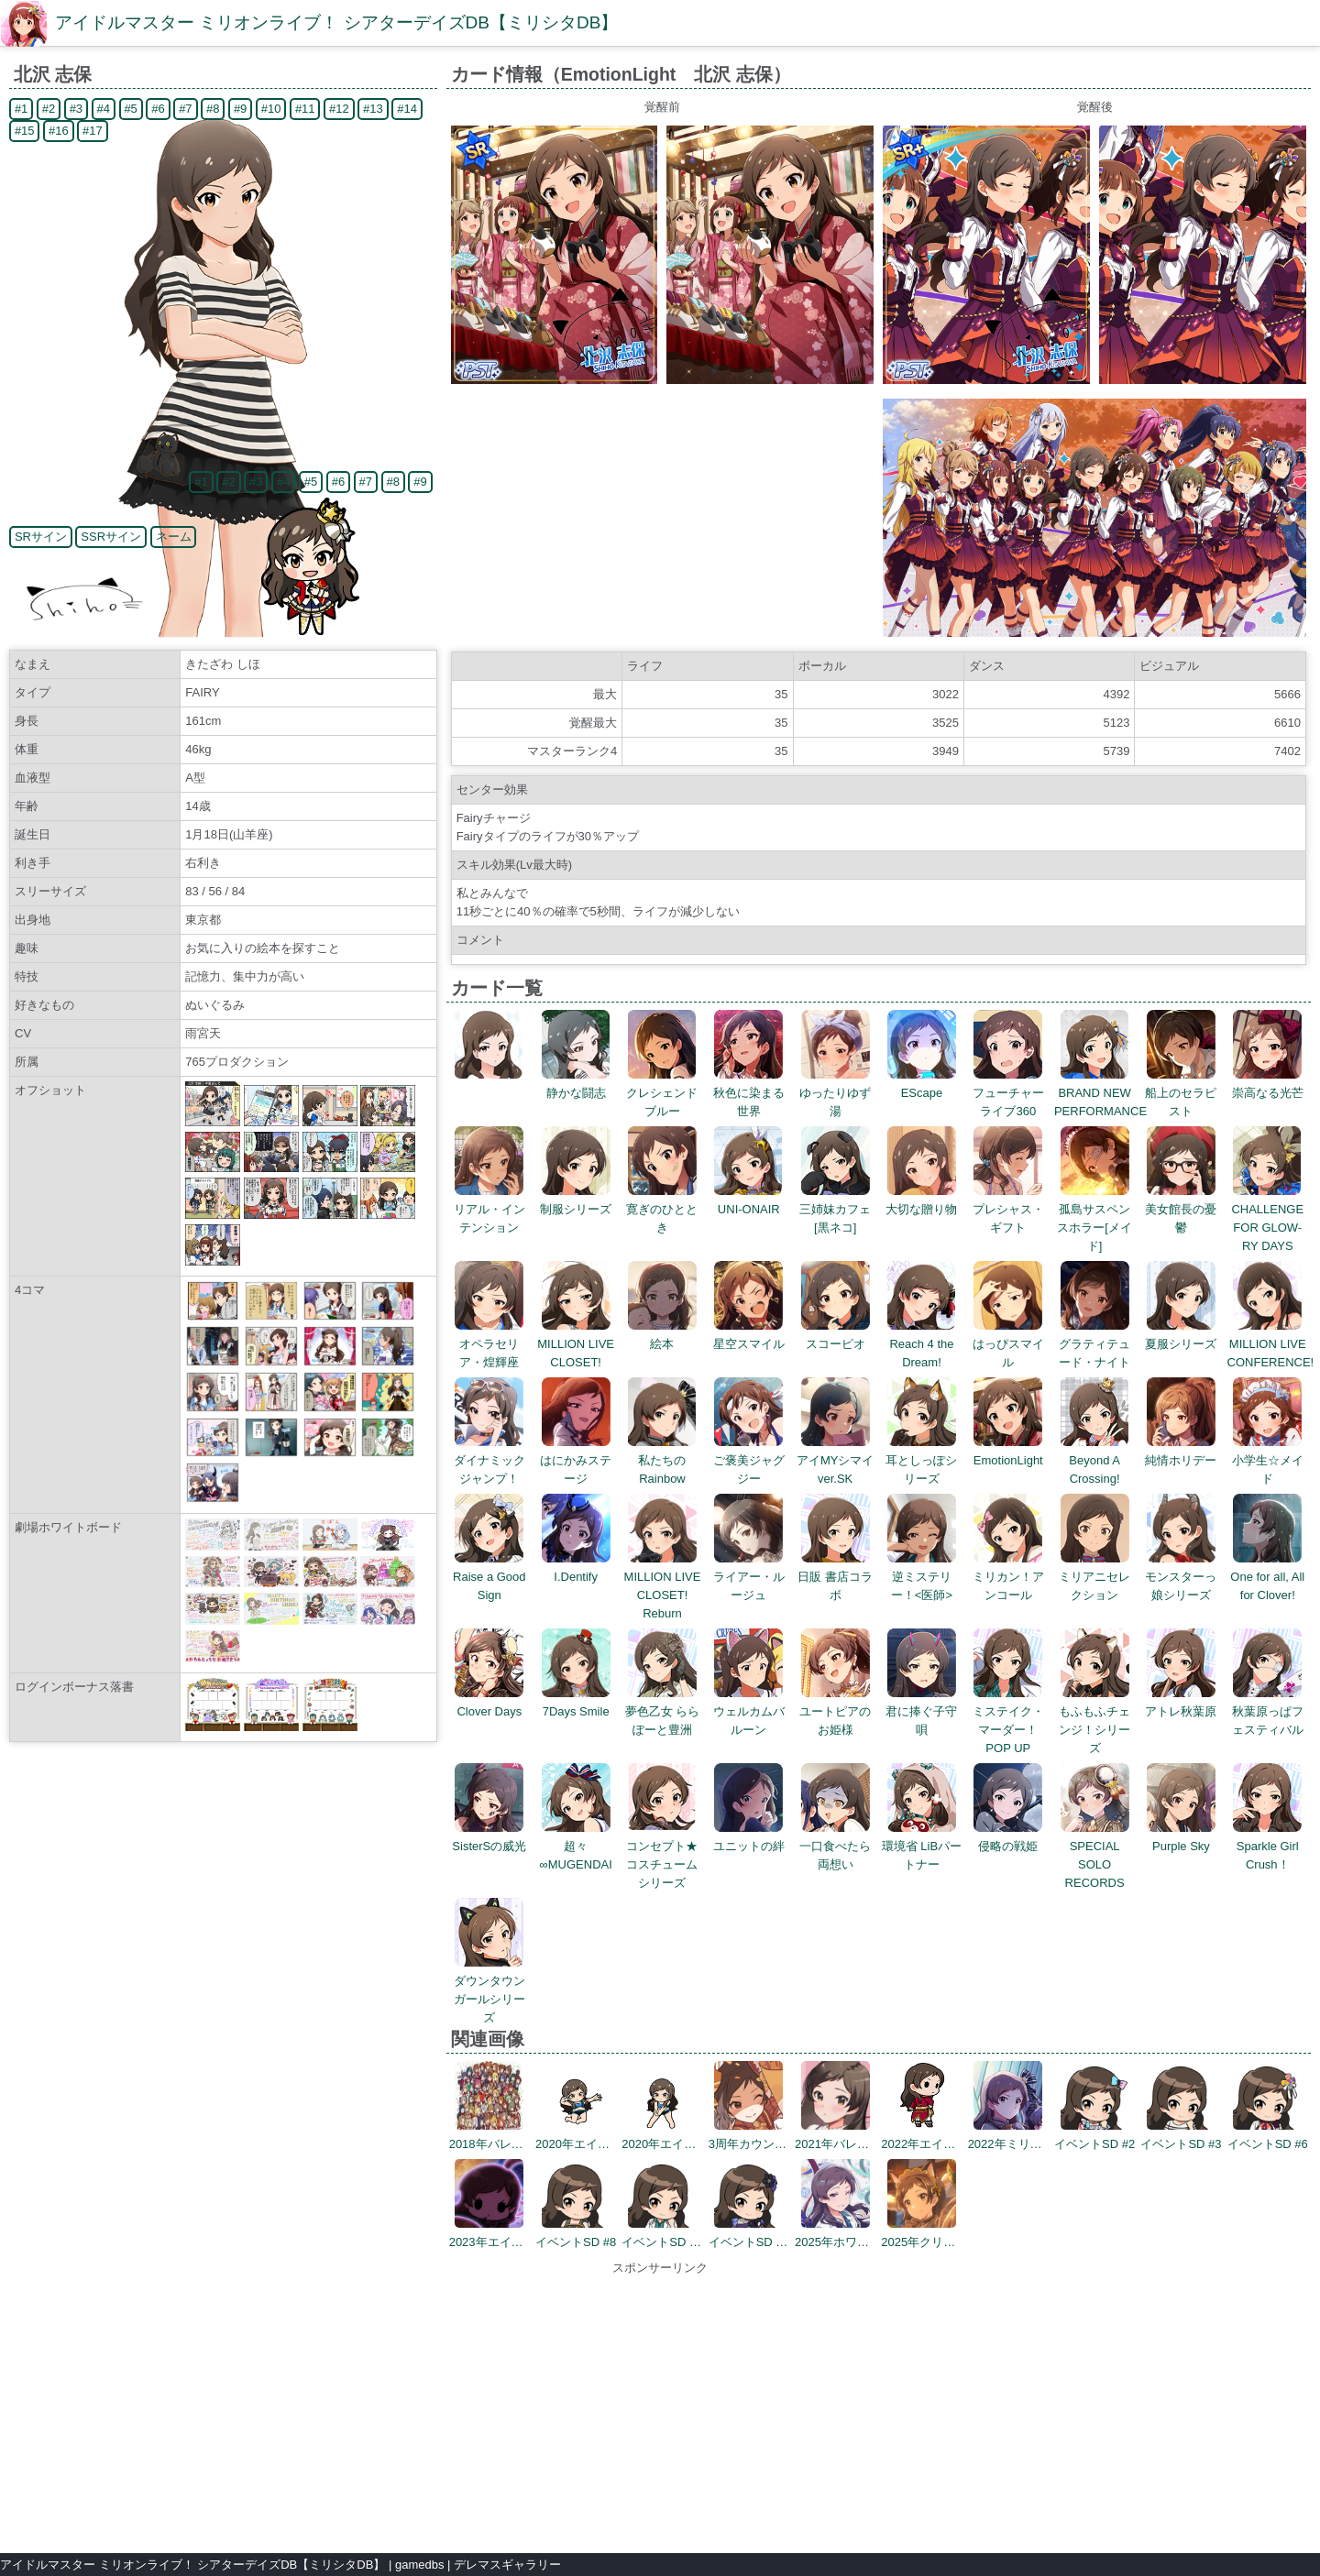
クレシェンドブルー (662, 1093)
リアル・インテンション (489, 1209)
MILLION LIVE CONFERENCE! (1270, 1344)
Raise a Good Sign (489, 1576)
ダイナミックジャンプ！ (489, 1460)
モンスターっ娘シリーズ (1180, 1576)
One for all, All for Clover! (1267, 1576)
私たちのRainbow (662, 1460)
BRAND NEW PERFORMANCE (1100, 1093)
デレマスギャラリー (507, 2564)
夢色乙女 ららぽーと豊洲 (662, 1711)
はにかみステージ (575, 1460)
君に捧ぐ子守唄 (921, 1711)
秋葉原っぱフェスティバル (1268, 1711)
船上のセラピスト (1180, 1093)
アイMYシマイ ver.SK (841, 1460)
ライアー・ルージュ (749, 1576)
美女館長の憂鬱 (1180, 1209)
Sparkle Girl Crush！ (1267, 1846)
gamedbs (419, 2564)
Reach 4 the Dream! (921, 1344)
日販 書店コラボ (835, 1576)
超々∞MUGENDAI (575, 1846)
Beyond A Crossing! (1095, 1460)
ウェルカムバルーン (749, 1711)
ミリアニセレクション (1094, 1576)
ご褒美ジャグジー (749, 1460)
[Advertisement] (660, 2405)
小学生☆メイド (1268, 1460)
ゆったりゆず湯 (835, 1093)
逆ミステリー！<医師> (921, 1576)
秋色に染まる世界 (749, 1093)
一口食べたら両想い (835, 1846)
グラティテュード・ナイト (1094, 1344)
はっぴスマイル (1008, 1344)
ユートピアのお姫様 (835, 1711)
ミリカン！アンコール (1008, 1576)
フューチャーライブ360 (1008, 1093)
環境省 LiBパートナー (922, 1846)
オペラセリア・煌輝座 (489, 1344)
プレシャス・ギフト (1008, 1209)
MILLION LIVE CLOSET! (575, 1344)
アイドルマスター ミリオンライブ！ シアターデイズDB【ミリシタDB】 (336, 22)
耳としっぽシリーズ (921, 1460)
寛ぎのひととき (662, 1209)
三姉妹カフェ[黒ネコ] (835, 1209)
